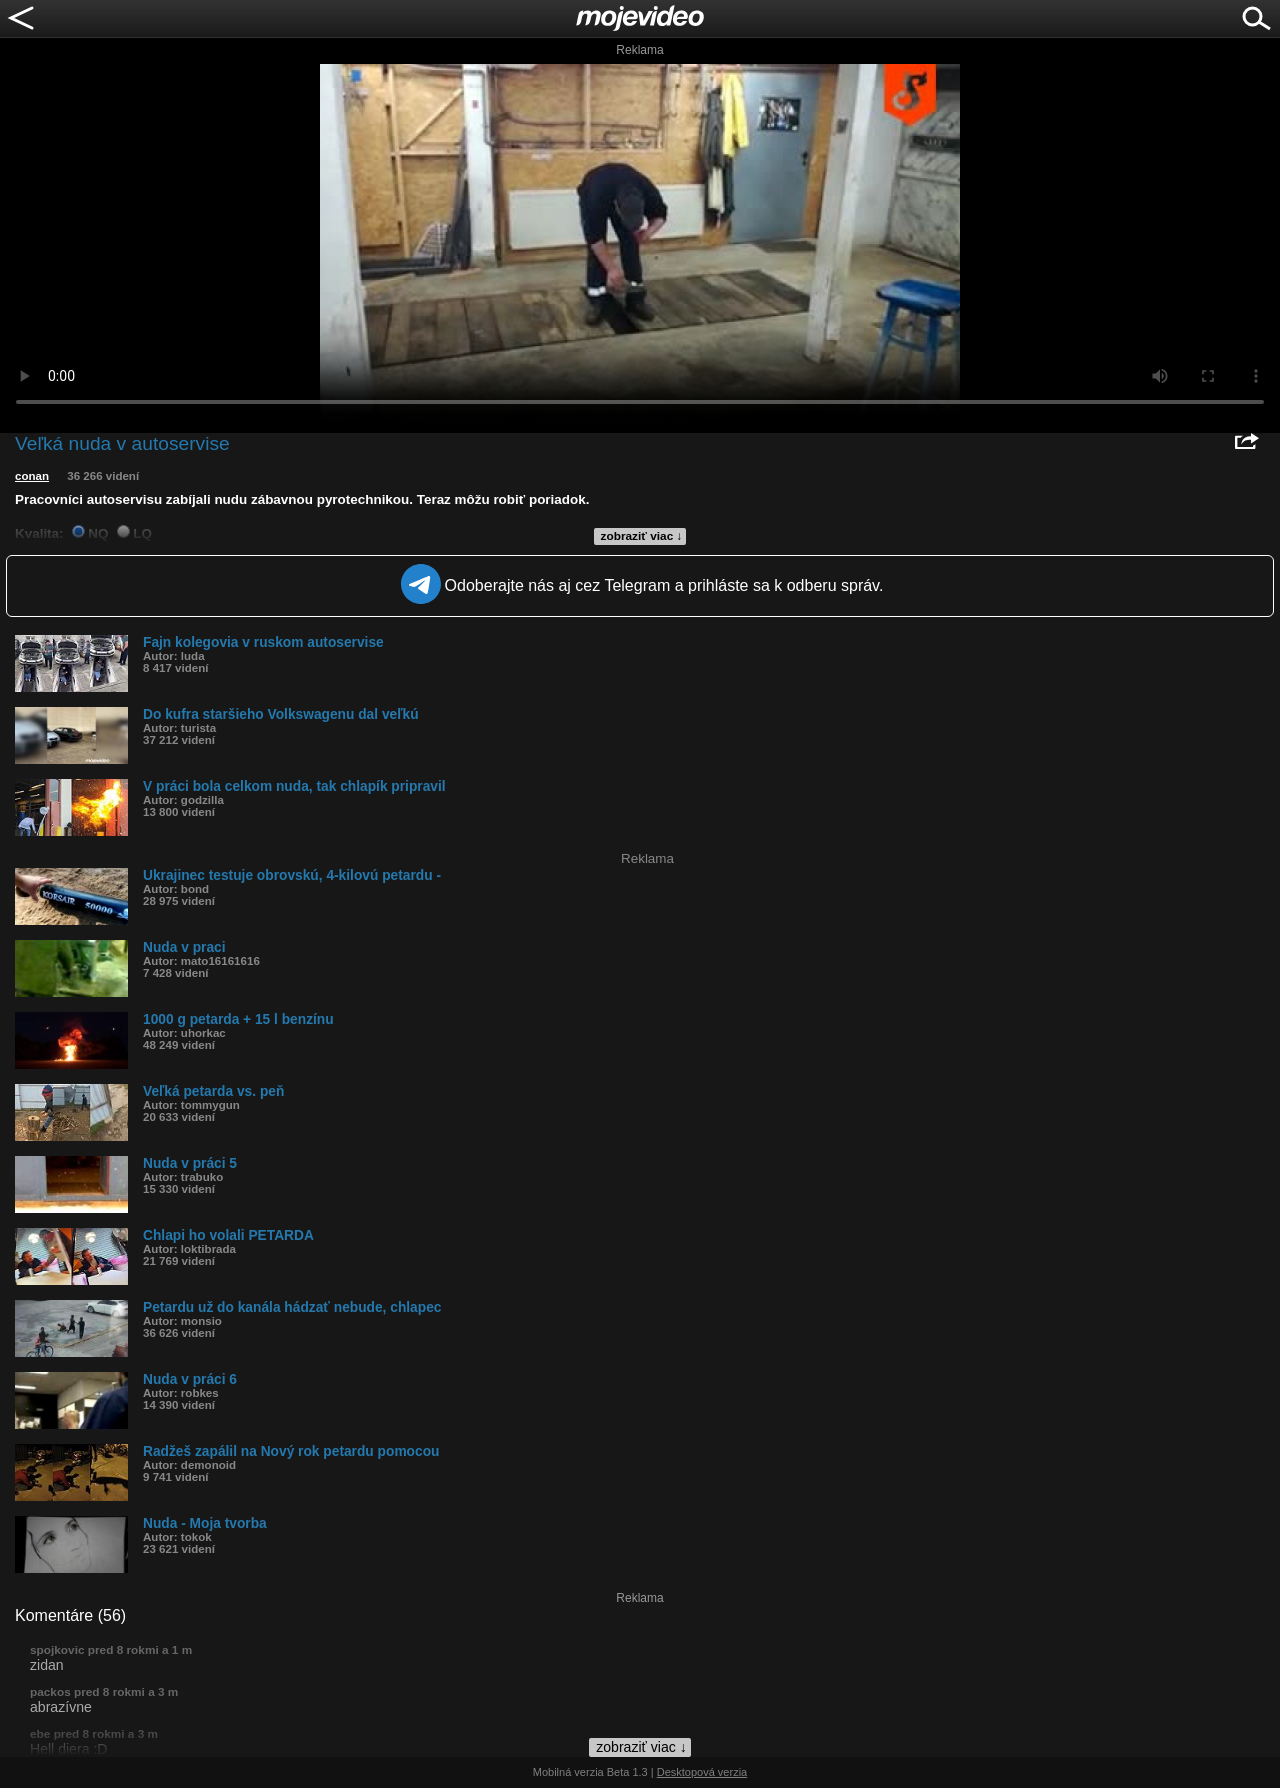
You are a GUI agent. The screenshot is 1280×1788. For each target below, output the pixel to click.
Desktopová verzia (702, 1772)
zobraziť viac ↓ (642, 536)
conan (32, 476)
